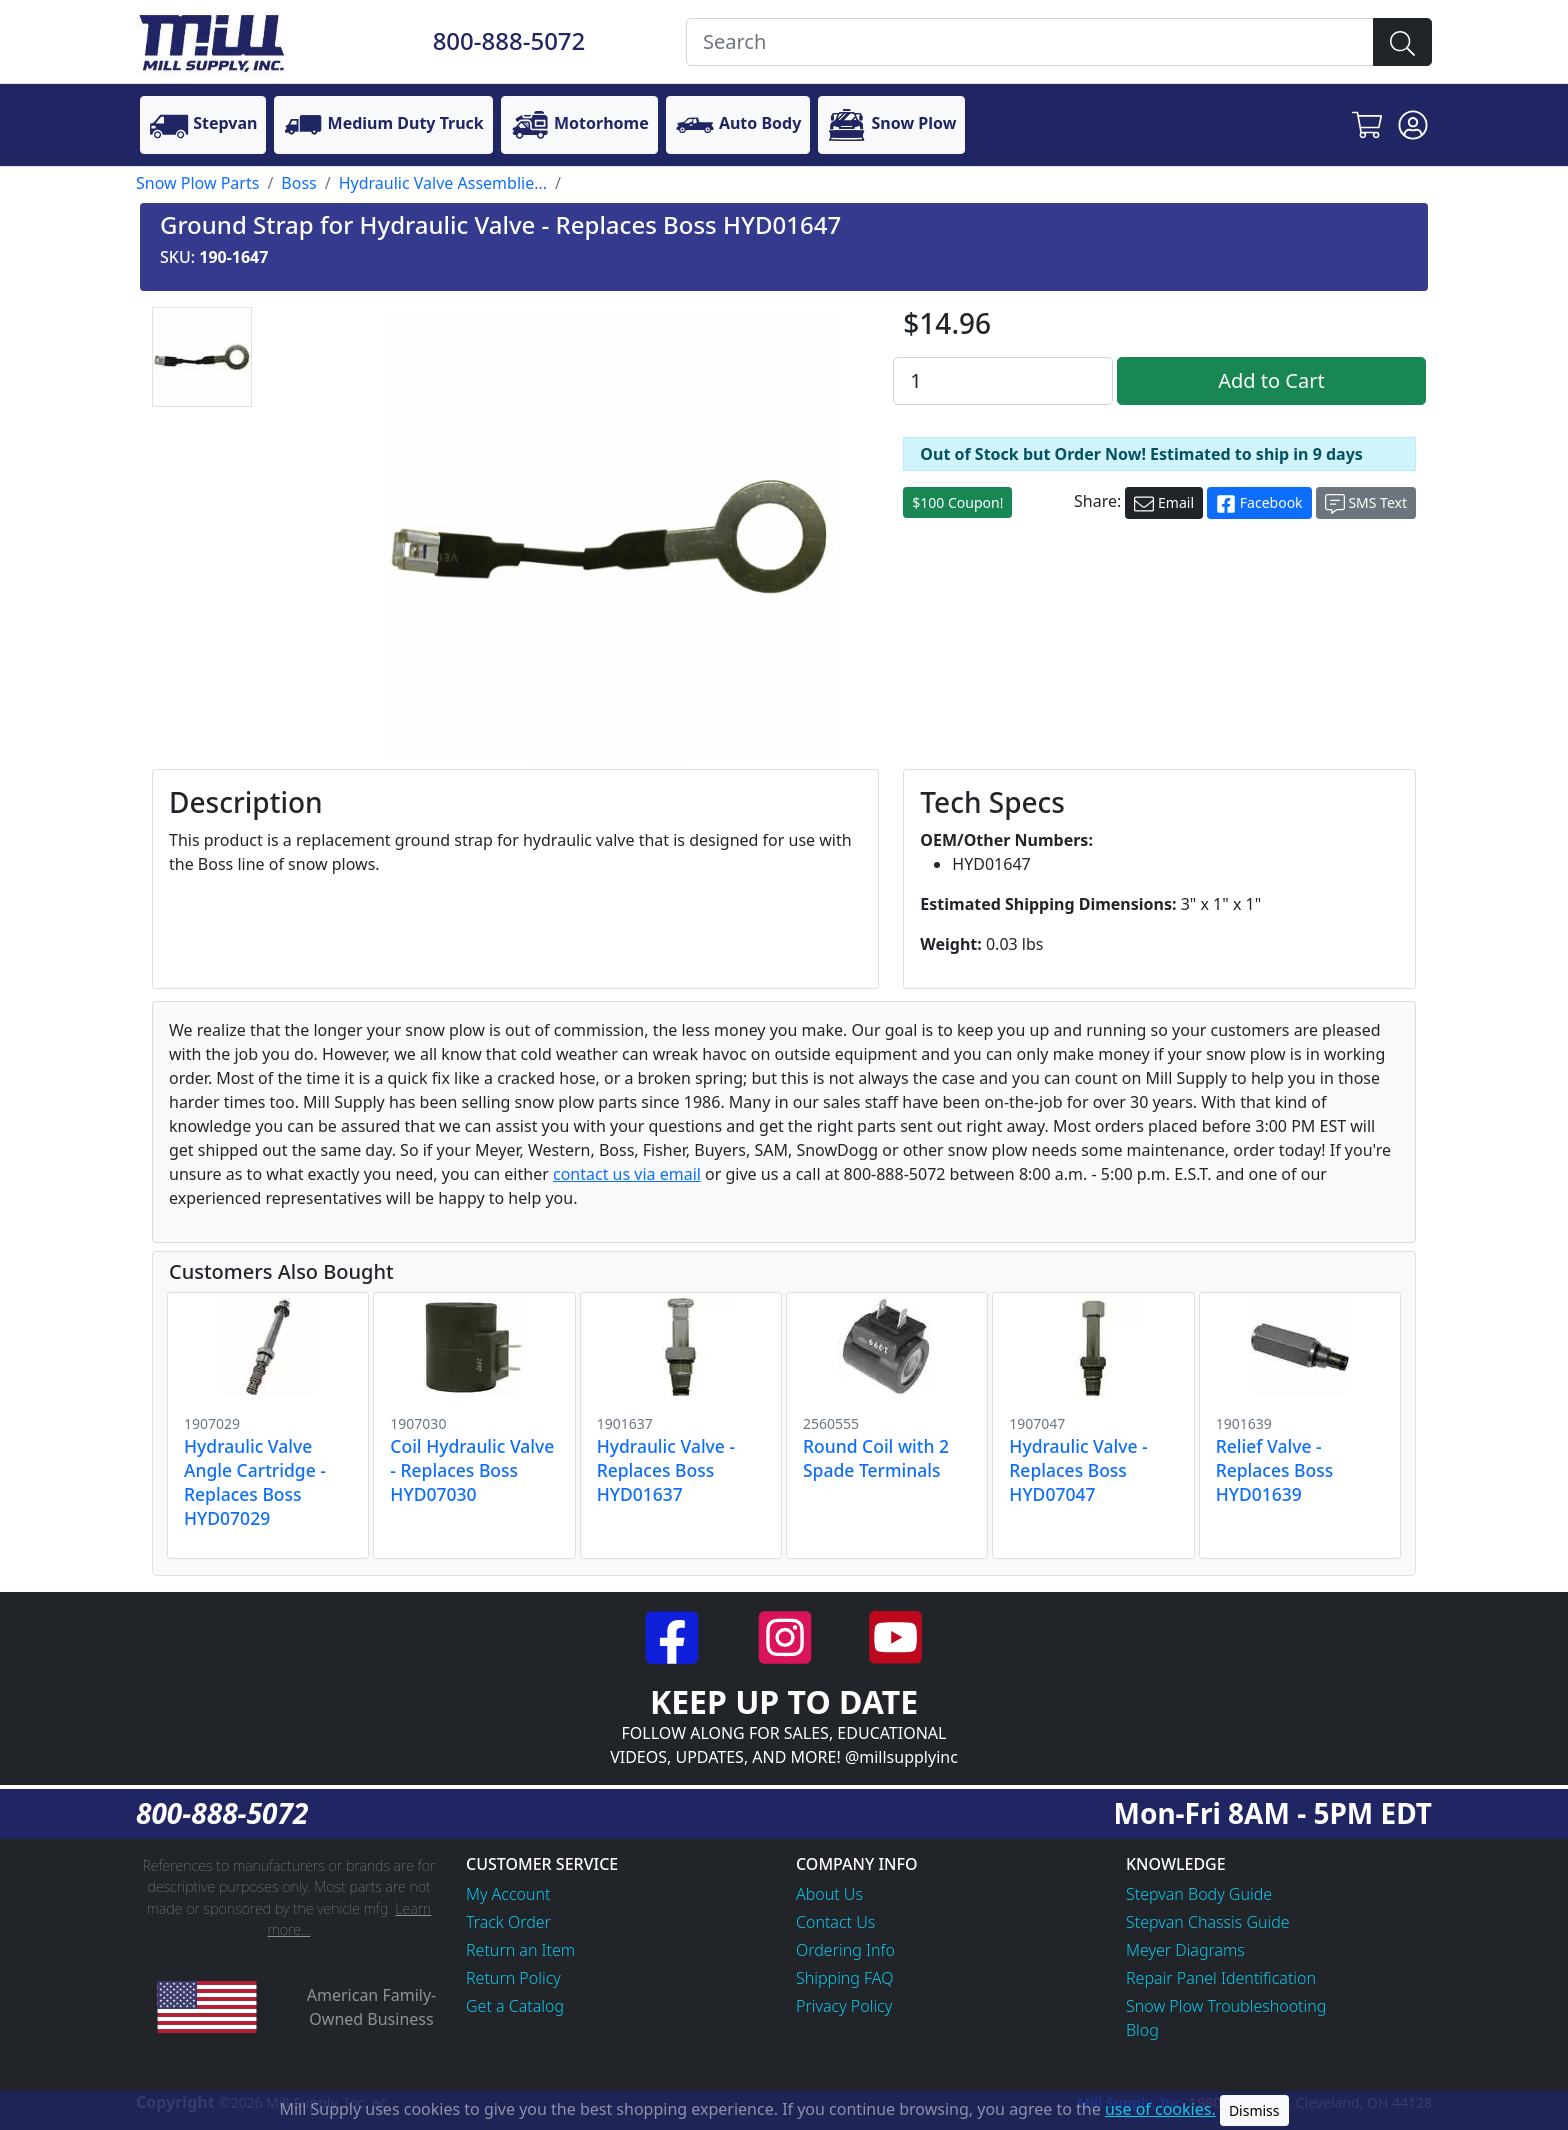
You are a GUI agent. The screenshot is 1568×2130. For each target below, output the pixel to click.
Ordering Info (845, 1950)
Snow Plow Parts (197, 183)
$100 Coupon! (957, 502)
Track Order (508, 1922)
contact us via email (627, 1174)
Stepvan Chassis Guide (1208, 1922)
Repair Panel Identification (1221, 1978)
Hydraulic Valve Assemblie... (443, 183)
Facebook (1259, 503)
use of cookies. (1160, 2109)
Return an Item (520, 1950)
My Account (508, 1894)
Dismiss (1254, 2110)
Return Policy (513, 1978)
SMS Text (1366, 503)
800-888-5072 (509, 40)
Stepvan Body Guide (1199, 1894)
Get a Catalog (515, 2006)
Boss (298, 183)
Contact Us (835, 1922)
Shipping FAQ (845, 1978)
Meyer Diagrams (1185, 1950)
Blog (1142, 2030)
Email (1164, 503)
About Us (829, 1894)
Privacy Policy (844, 2006)
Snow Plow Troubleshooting (1226, 2006)
